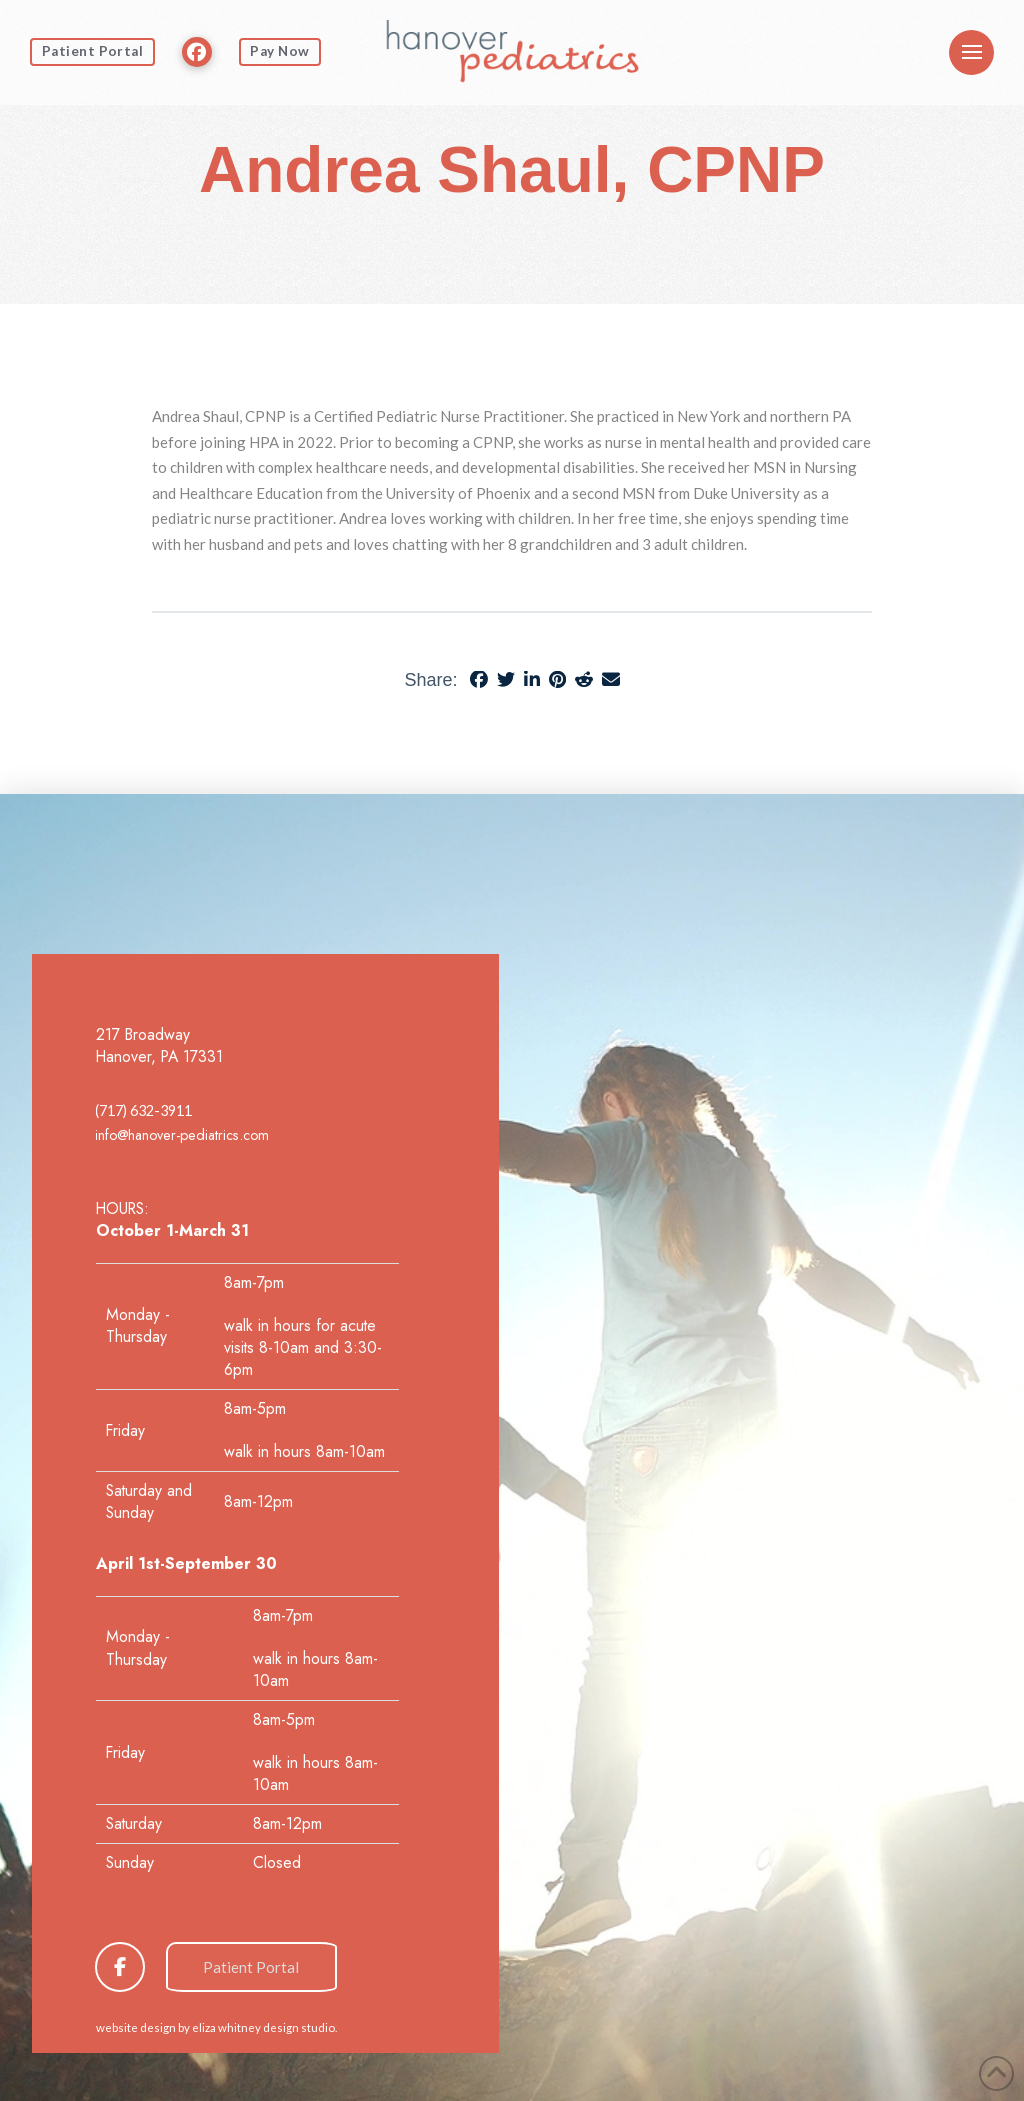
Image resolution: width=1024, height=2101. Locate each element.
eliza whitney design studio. (264, 2027)
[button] (971, 52)
